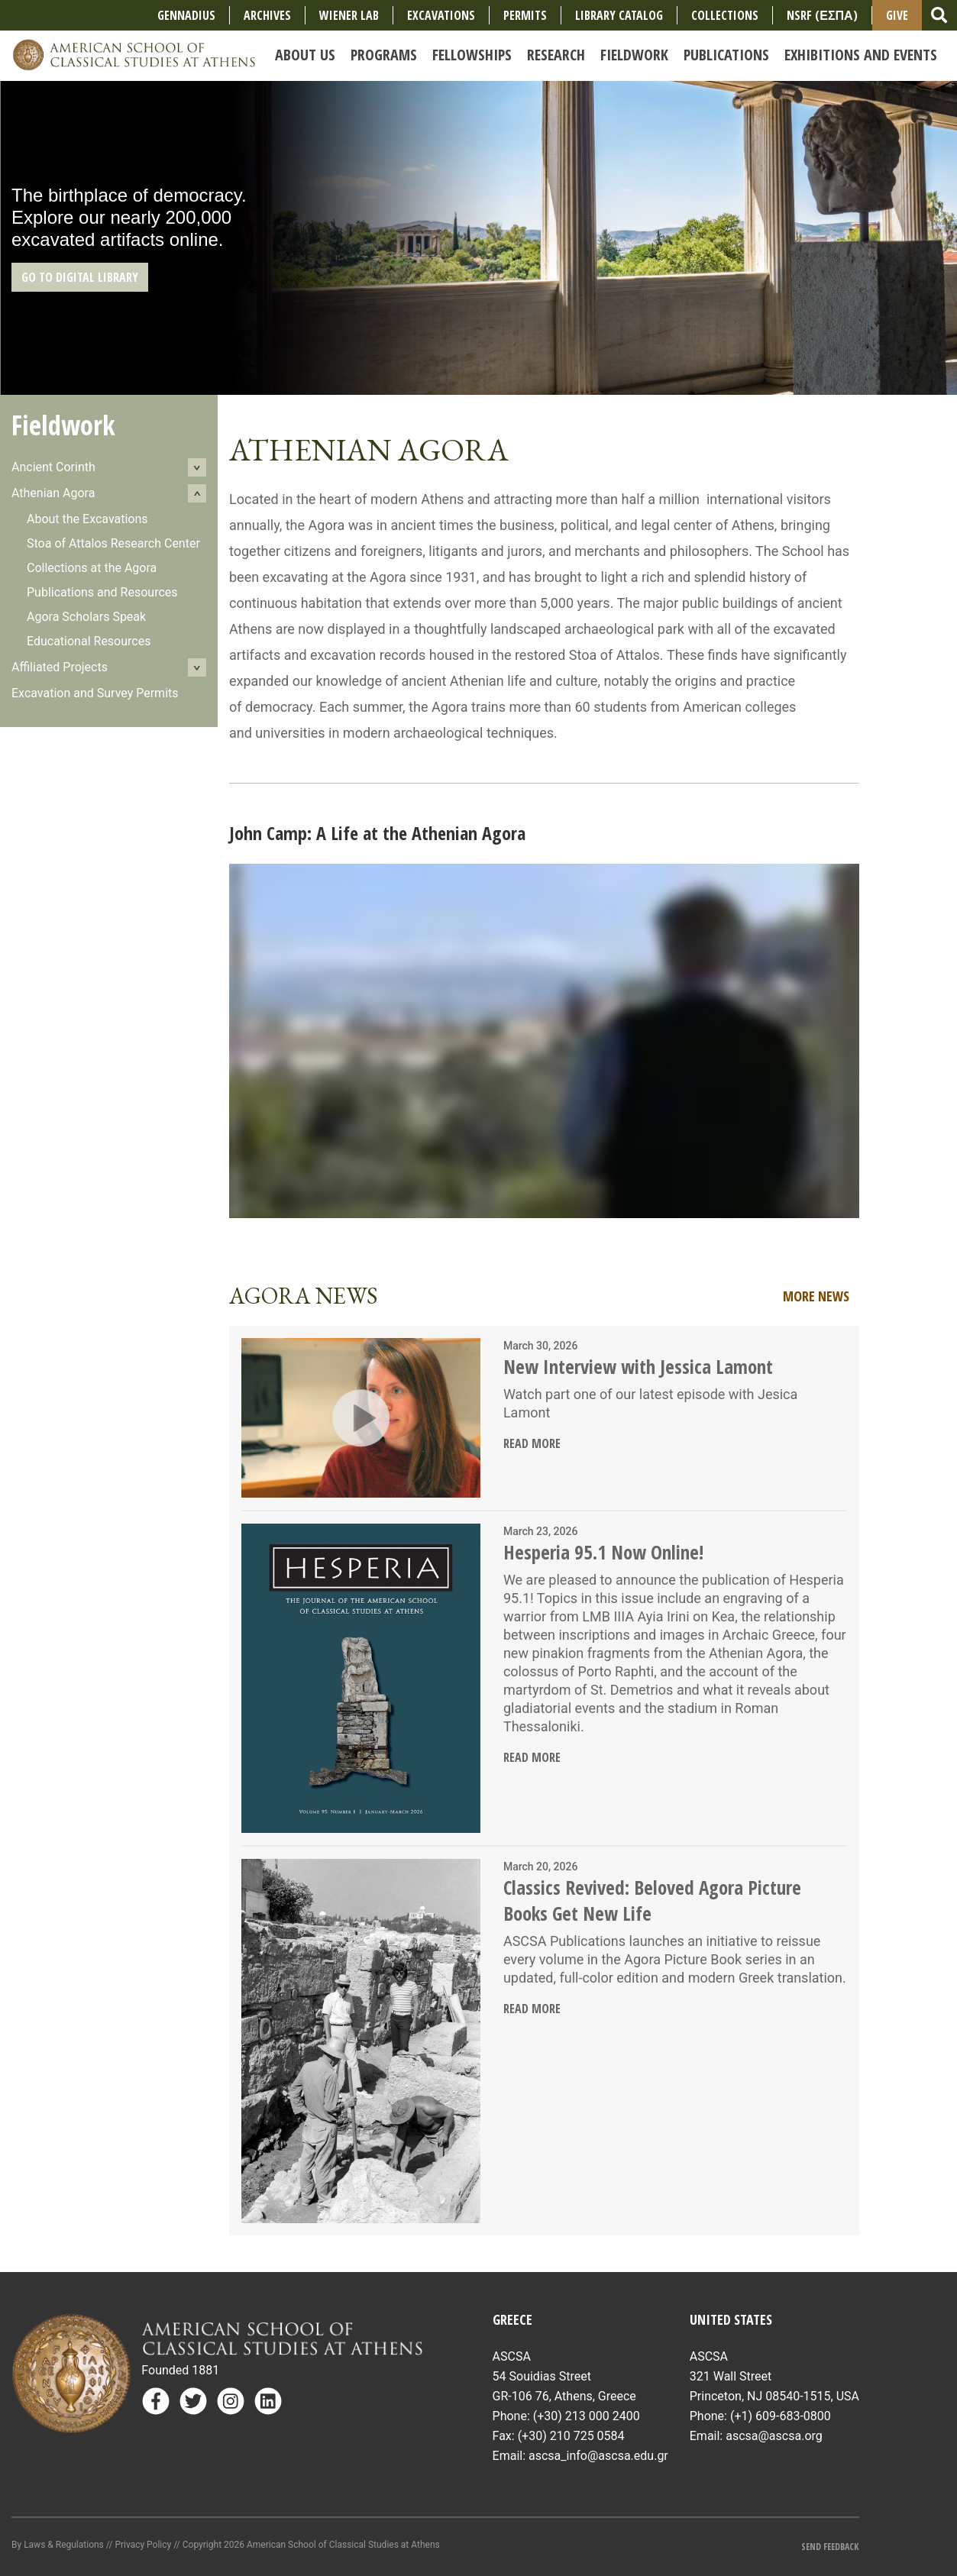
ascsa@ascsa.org (774, 2436)
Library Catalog (619, 15)
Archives (267, 15)
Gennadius (186, 15)
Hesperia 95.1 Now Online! (603, 1552)
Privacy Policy (143, 2544)
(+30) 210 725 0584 (571, 2436)
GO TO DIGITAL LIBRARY (79, 277)
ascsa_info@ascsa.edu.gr (598, 2455)
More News (816, 1296)
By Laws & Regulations (57, 2544)
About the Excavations (87, 519)
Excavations (441, 15)
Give (897, 15)
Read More (532, 1443)
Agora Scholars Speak (86, 616)
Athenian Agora (53, 493)
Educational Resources (88, 641)
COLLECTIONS (724, 15)
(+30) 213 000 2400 (586, 2416)
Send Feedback (829, 2546)
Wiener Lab (349, 15)
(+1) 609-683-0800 (780, 2416)
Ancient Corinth (53, 467)
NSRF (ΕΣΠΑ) (822, 15)
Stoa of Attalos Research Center (113, 543)
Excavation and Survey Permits (95, 693)
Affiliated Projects (59, 667)
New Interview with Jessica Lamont (638, 1366)
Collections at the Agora (92, 568)
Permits (525, 15)
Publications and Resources (102, 592)
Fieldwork (63, 425)
